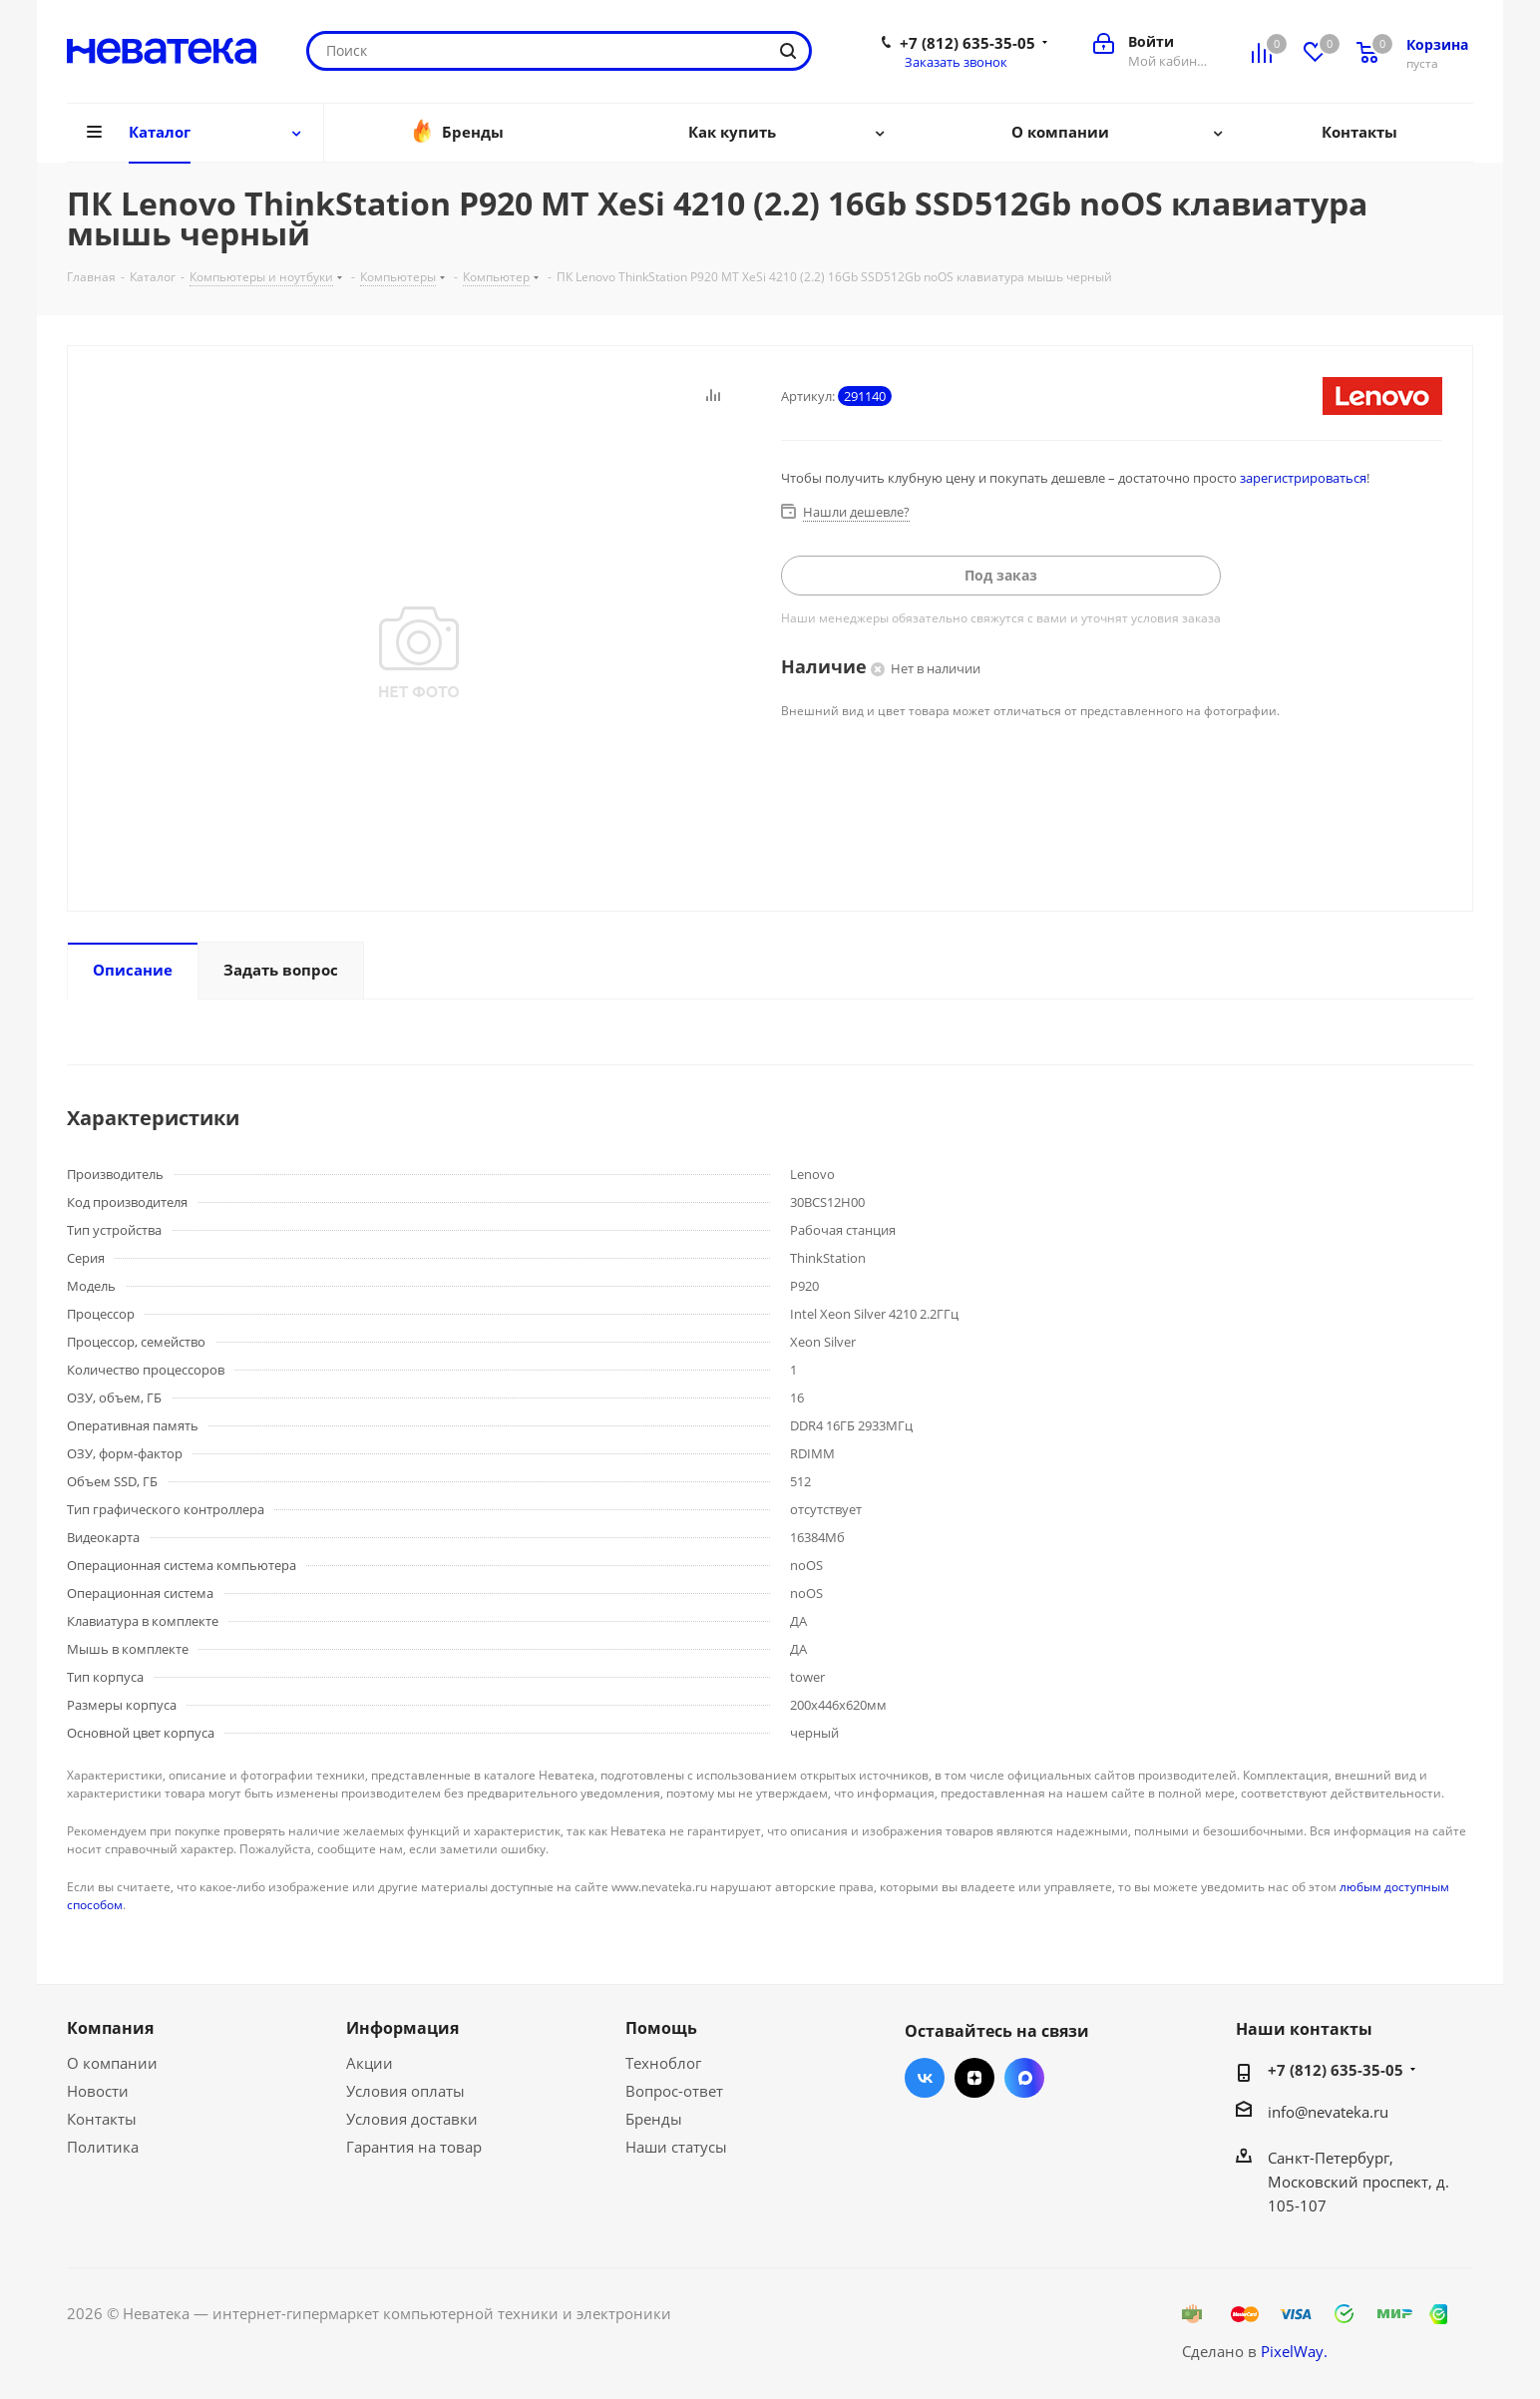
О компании (112, 2063)
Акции (369, 2063)
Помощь (661, 2028)
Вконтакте (925, 2078)
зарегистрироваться (1303, 478)
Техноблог (663, 2063)
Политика (103, 2147)
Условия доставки (412, 2119)
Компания (110, 2028)
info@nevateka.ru (1328, 2112)
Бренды (653, 2119)
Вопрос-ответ (674, 2091)
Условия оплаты (405, 2091)
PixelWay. (1294, 2351)
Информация (402, 2028)
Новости (98, 2091)
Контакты (102, 2119)
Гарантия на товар (414, 2147)
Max (1024, 2078)
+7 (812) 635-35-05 (967, 43)
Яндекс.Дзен (974, 2078)
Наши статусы (676, 2147)
